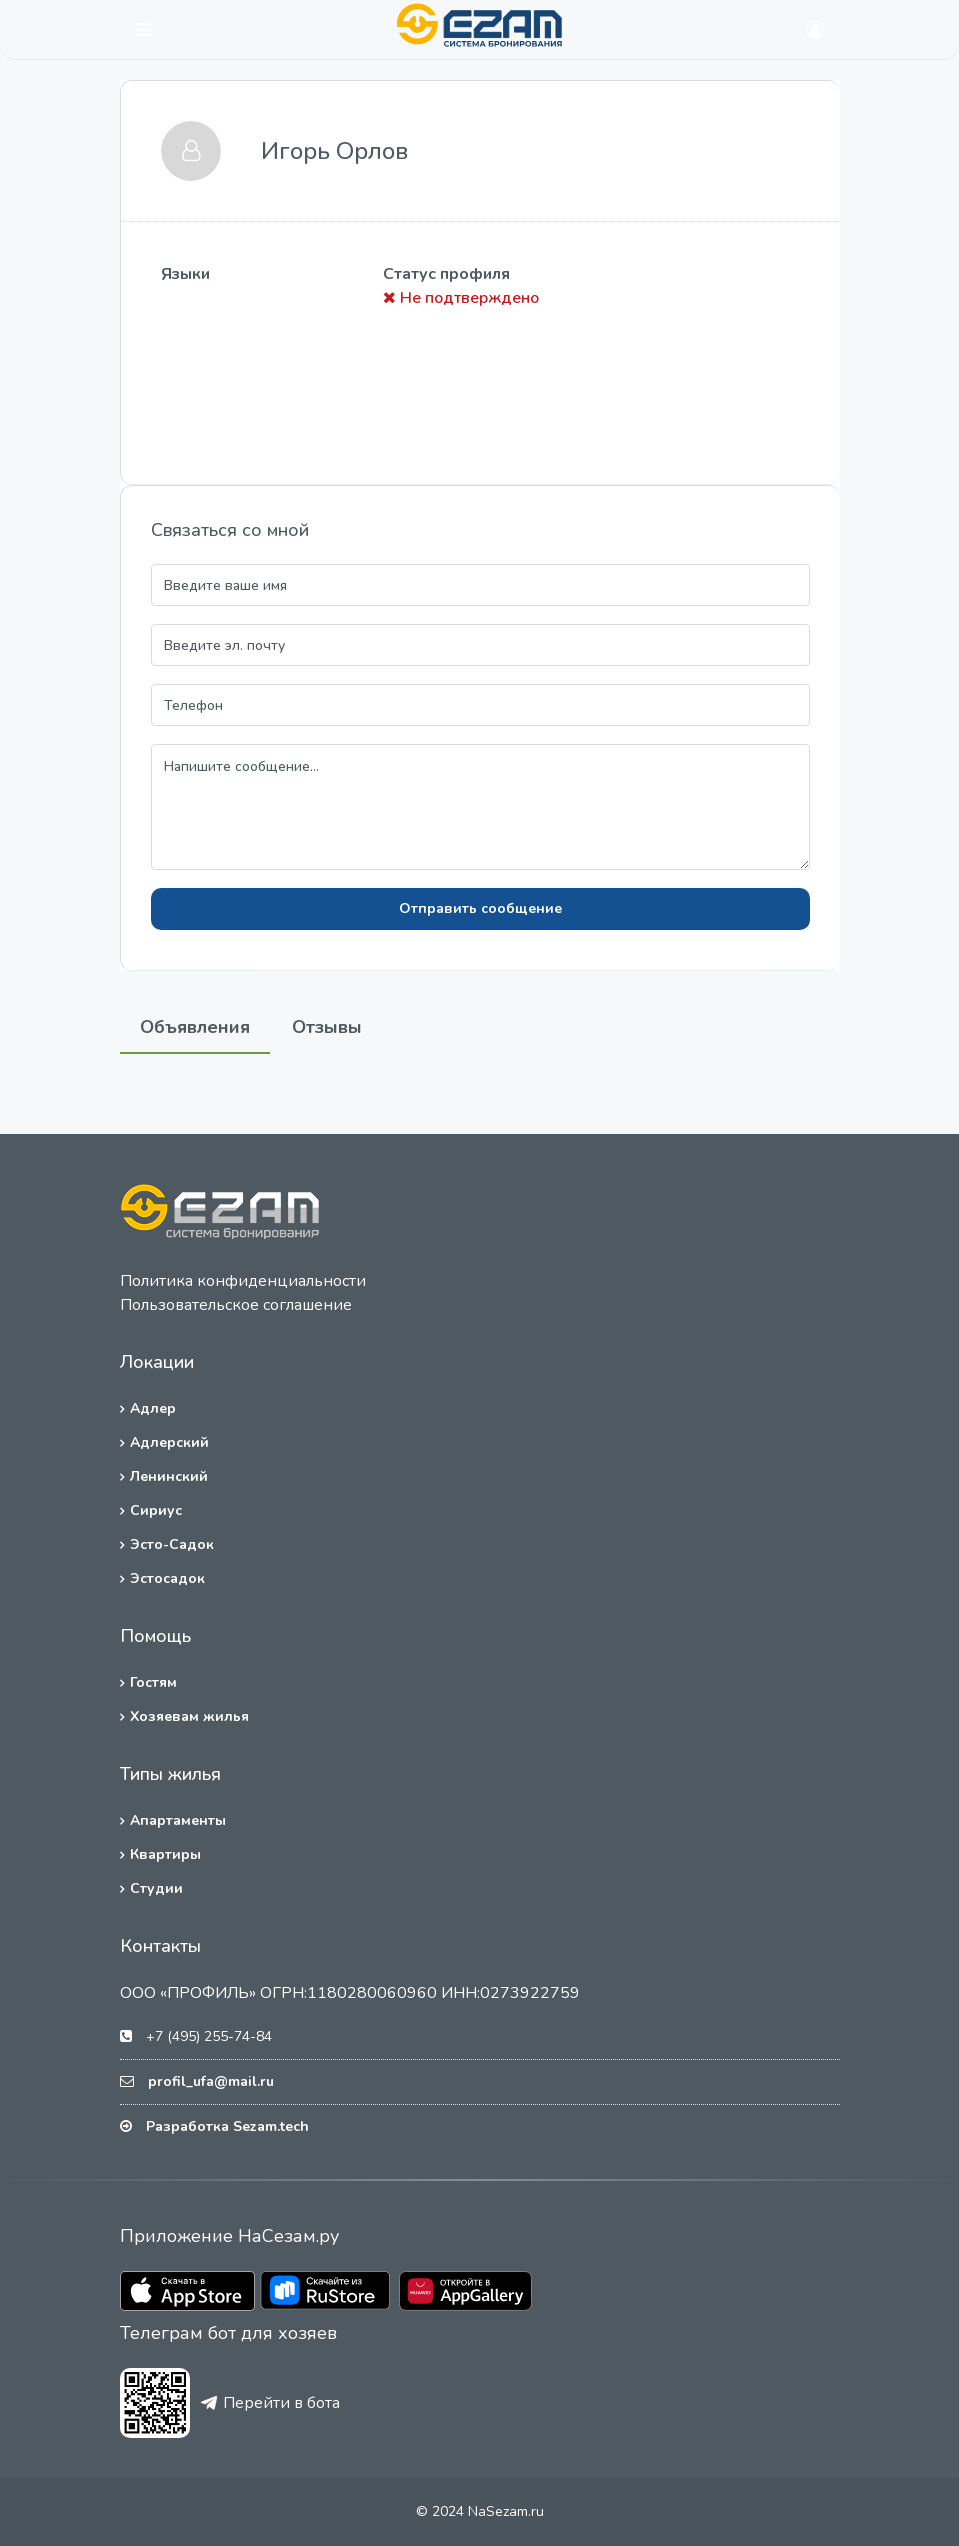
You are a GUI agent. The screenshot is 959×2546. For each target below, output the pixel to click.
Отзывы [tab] (327, 1027)
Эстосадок (167, 1578)
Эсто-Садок (172, 1544)
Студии (156, 1888)
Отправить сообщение (480, 908)
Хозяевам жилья (189, 1716)
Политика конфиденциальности (243, 1281)
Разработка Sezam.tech (227, 2126)
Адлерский (169, 1442)
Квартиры (165, 1854)
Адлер (153, 1408)
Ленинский (169, 1476)
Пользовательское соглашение (236, 1305)
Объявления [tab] (195, 1027)
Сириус (156, 1510)
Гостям (153, 1682)
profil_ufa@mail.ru (211, 2081)
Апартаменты (178, 1820)
